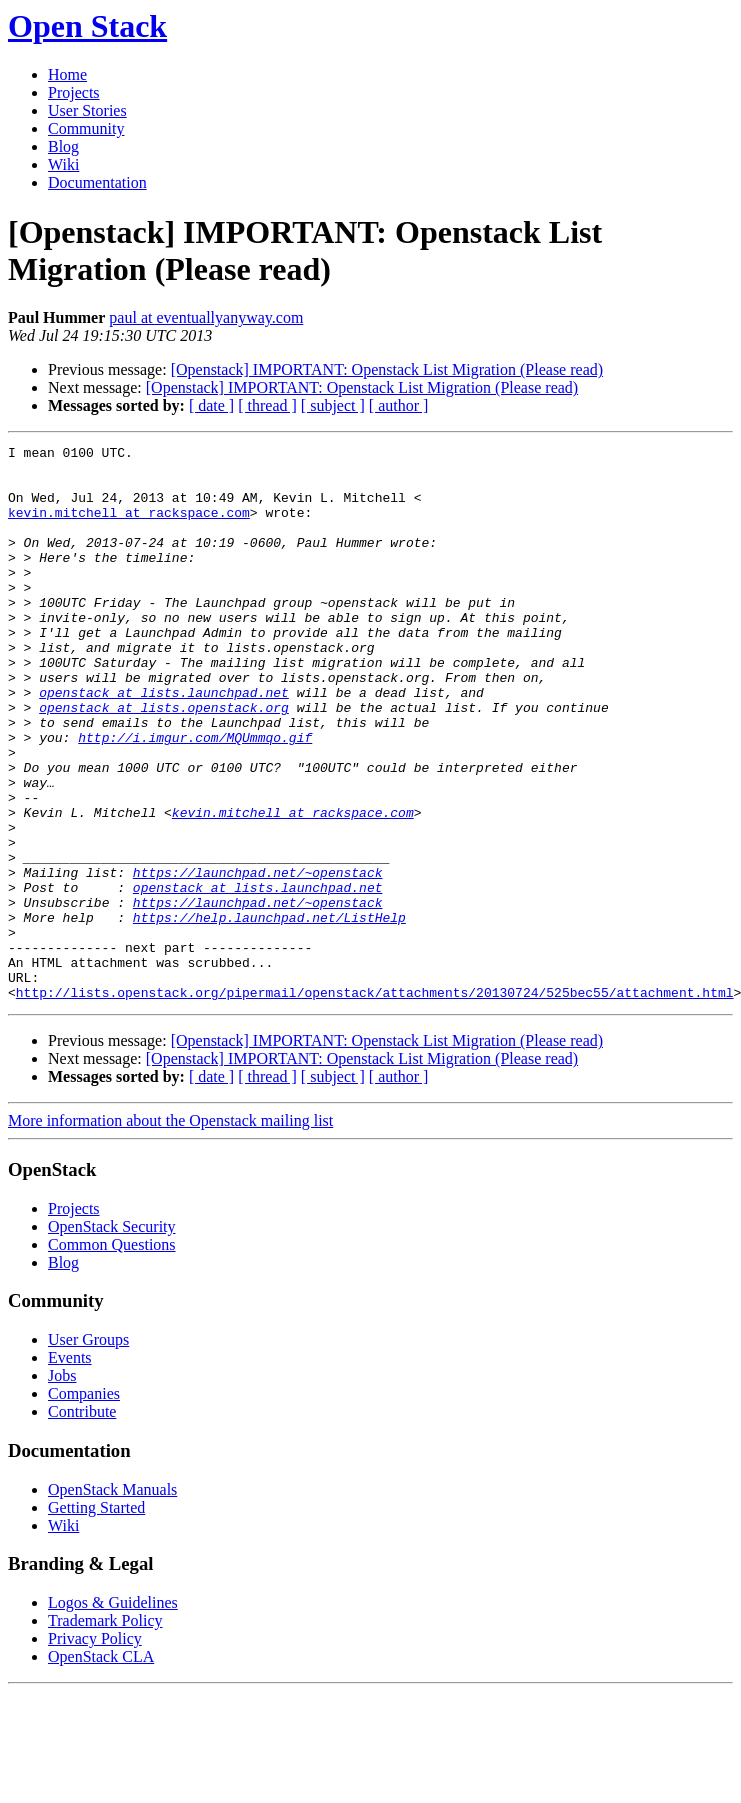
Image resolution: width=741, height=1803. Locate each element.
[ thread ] (267, 405)
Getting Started (96, 1618)
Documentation (97, 182)
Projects (74, 92)
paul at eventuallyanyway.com (206, 317)
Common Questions (112, 1355)
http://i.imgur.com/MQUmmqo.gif (195, 797)
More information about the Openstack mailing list (170, 1231)
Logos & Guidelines (113, 1713)
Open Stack (87, 26)
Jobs (62, 1486)
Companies (84, 1504)
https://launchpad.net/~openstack (258, 959)
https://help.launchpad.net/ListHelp (269, 1013)
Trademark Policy (105, 1731)
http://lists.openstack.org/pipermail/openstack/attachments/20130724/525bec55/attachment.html (375, 1103)
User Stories (87, 110)
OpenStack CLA (101, 1767)
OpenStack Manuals (112, 1600)
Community (86, 128)
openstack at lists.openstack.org (164, 761)
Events (70, 1468)
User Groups (88, 1450)
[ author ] (399, 405)
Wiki (63, 164)
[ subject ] (333, 405)
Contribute (82, 1522)
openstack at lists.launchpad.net (164, 743)
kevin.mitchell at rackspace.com (129, 527)
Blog (63, 146)
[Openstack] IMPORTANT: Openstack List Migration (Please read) (387, 369)
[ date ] (211, 405)
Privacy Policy (95, 1749)
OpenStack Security (112, 1337)
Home (67, 74)
